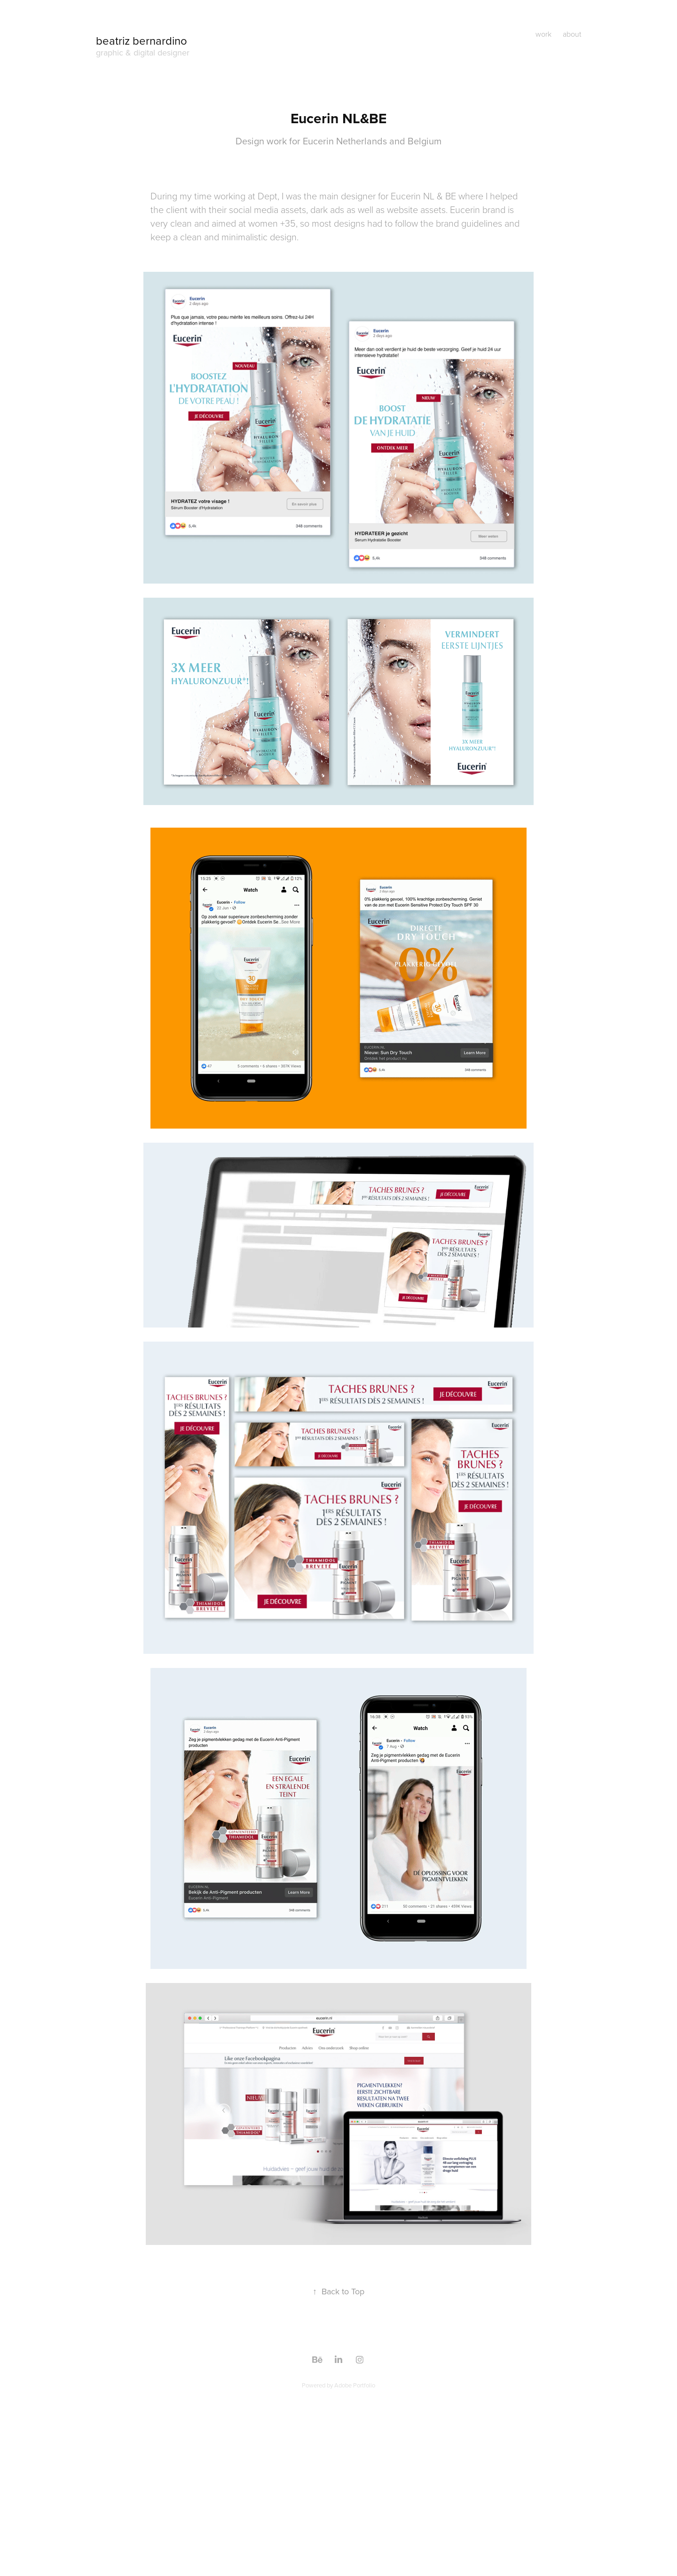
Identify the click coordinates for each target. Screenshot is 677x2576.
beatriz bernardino (141, 40)
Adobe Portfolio (354, 2385)
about (572, 34)
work (543, 34)
